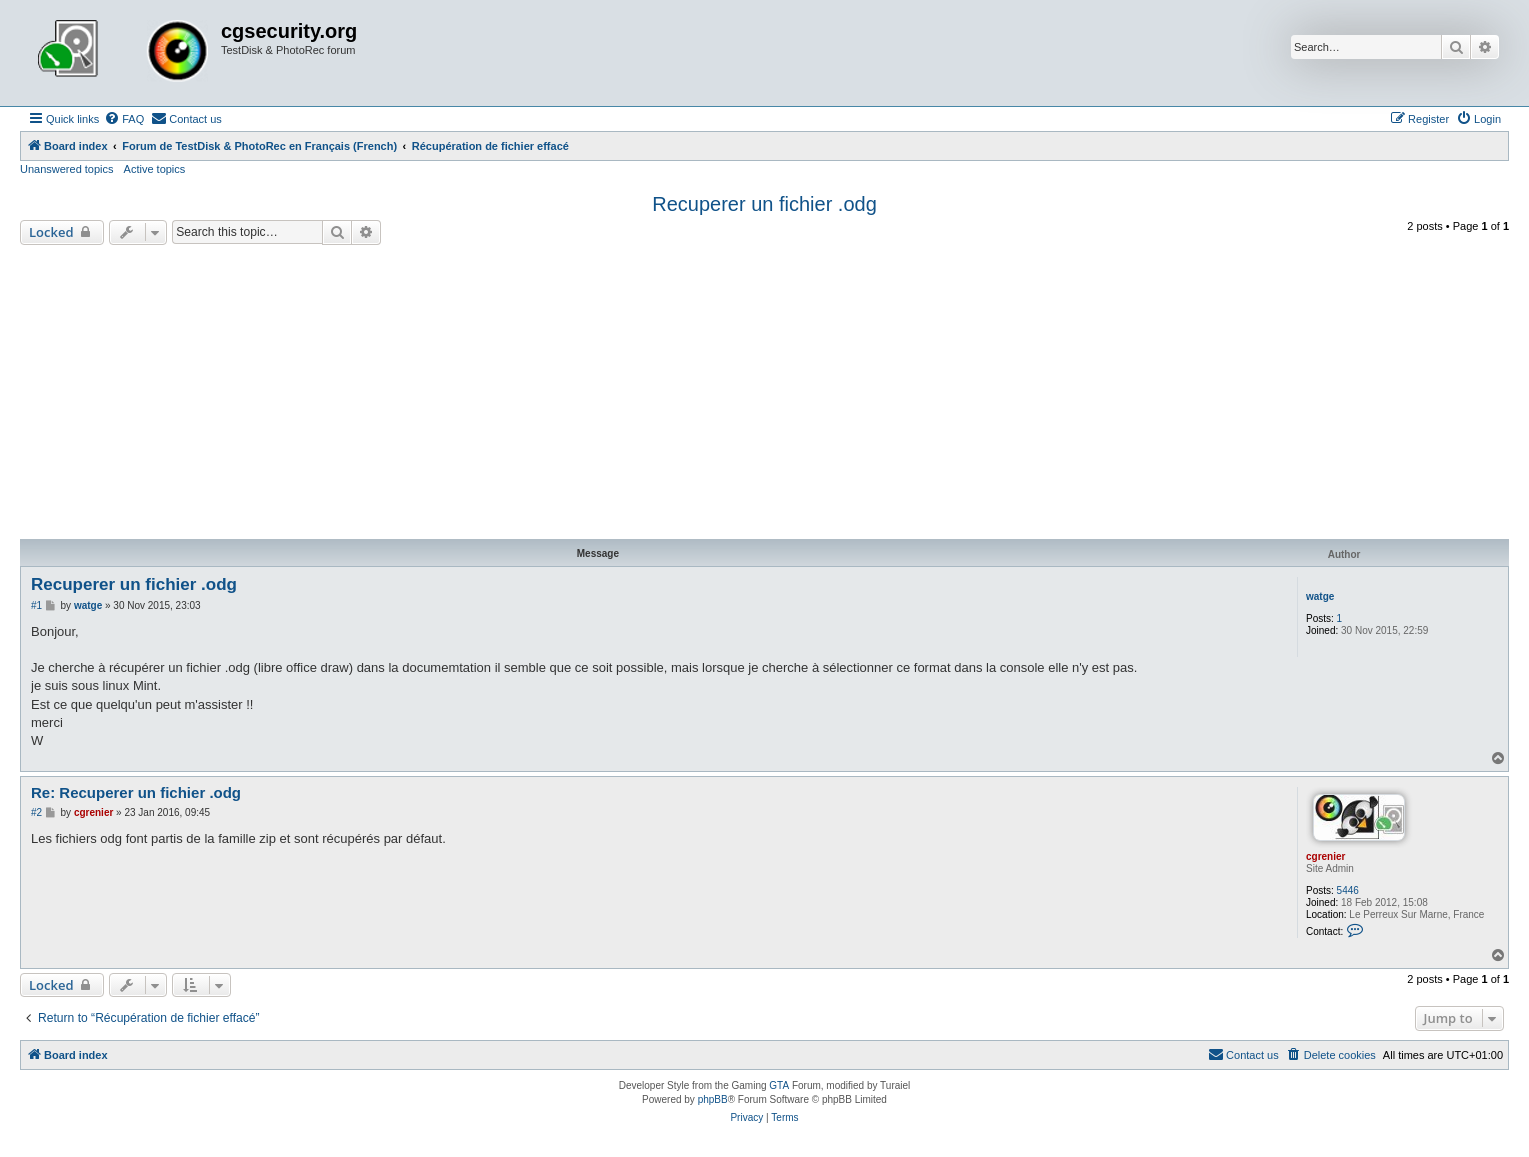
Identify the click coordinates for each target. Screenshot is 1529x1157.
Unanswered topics (67, 169)
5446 (1348, 890)
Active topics (155, 169)
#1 (36, 605)
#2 (36, 812)
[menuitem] (124, 119)
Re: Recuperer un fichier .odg (136, 792)
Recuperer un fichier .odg (764, 204)
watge (1320, 596)
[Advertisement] (765, 395)
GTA (779, 1085)
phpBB (713, 1099)
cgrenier (1325, 856)
